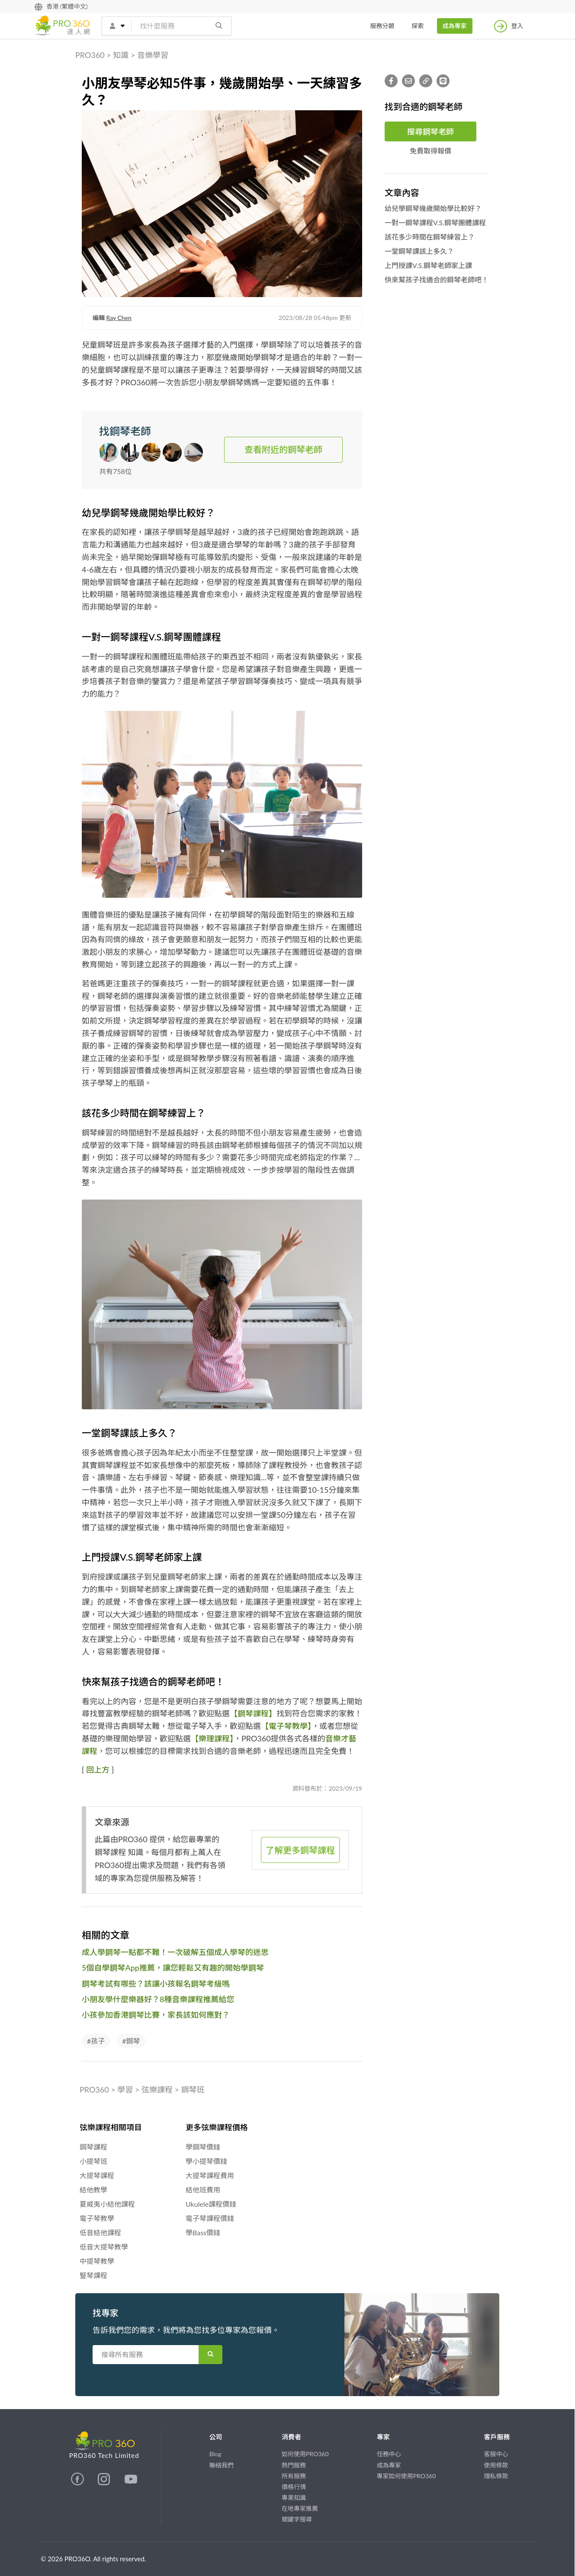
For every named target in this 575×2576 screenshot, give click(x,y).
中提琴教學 (97, 2261)
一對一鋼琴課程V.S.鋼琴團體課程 (435, 222)
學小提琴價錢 (206, 2161)
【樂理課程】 (212, 1738)
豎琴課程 (93, 2275)
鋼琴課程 (93, 2147)
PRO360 (90, 55)
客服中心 (496, 2454)
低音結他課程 (100, 2232)
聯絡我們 (221, 2465)
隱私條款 (496, 2476)
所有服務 (294, 2476)
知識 (120, 55)
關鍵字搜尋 (297, 2519)
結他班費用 (203, 2190)
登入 (509, 26)
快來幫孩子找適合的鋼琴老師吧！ (436, 279)
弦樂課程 (157, 2089)
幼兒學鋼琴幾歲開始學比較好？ (433, 208)
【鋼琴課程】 (253, 1713)
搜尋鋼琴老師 (430, 131)
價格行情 (294, 2486)
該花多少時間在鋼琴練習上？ (430, 237)
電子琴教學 (97, 2218)
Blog (215, 2454)
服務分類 (382, 25)
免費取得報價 (430, 151)
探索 (418, 25)
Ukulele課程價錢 (211, 2204)
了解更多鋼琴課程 (300, 1850)
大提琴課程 (97, 2175)
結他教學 (93, 2190)
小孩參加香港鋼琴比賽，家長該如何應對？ (156, 2014)
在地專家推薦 (300, 2508)
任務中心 (389, 2454)
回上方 (97, 1769)
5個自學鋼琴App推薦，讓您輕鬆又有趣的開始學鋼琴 (173, 1967)
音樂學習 (152, 55)
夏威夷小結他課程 (107, 2204)
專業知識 (294, 2497)
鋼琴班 (193, 2089)
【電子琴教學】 (286, 1726)
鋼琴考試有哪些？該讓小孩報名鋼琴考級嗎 (156, 1983)
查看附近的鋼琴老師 (283, 449)
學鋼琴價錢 (203, 2147)
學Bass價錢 (203, 2232)
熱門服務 (294, 2465)
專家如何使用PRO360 (406, 2476)
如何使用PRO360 (305, 2454)
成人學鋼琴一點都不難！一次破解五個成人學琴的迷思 (175, 1952)
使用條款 (496, 2465)
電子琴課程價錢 (210, 2218)
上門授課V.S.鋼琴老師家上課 (428, 265)
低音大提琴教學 (104, 2247)
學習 (125, 2089)
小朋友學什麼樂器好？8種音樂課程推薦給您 (158, 1999)
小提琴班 (93, 2161)
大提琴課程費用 (210, 2175)
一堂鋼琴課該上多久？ (419, 251)
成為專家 (455, 25)
